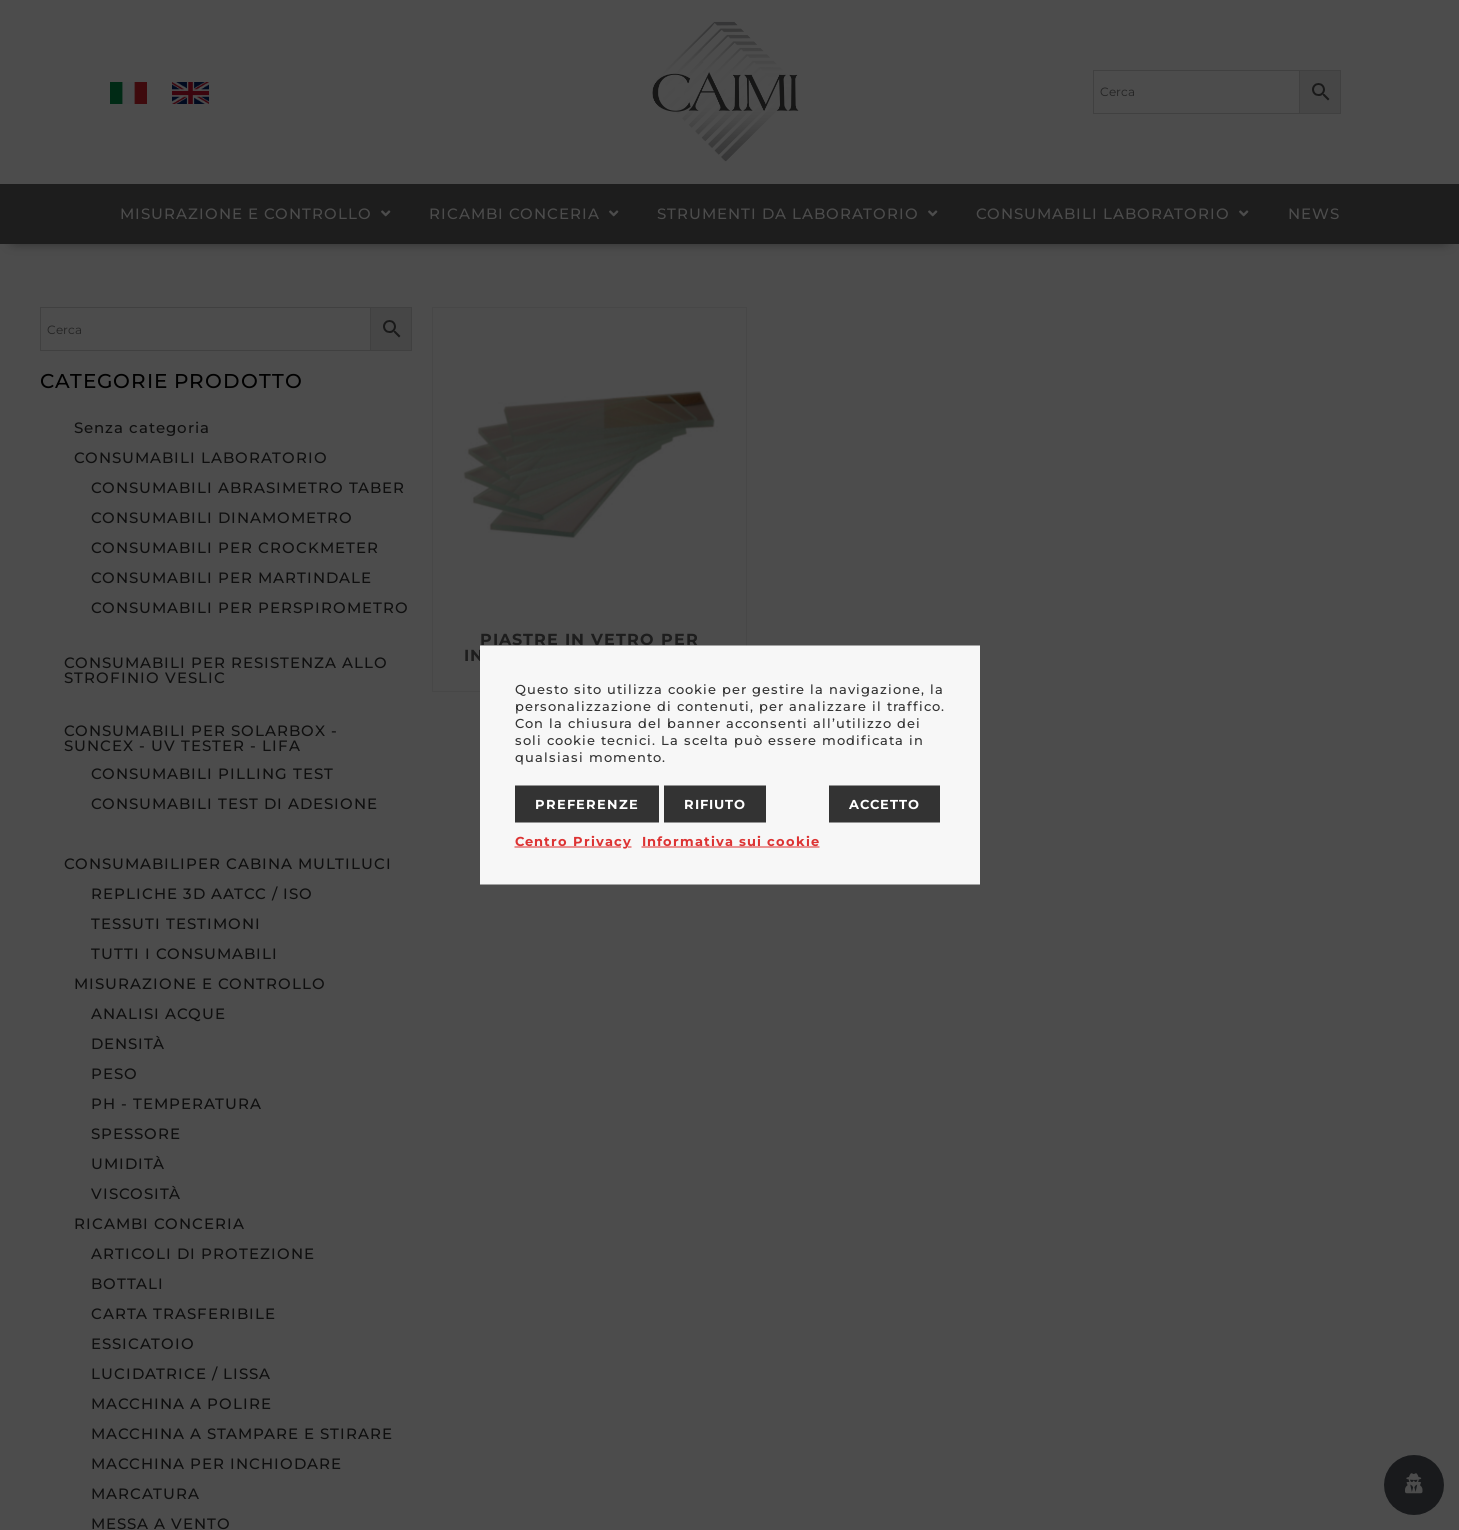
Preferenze (587, 804)
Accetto (884, 804)
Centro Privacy (573, 841)
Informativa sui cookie (731, 841)
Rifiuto (715, 804)
